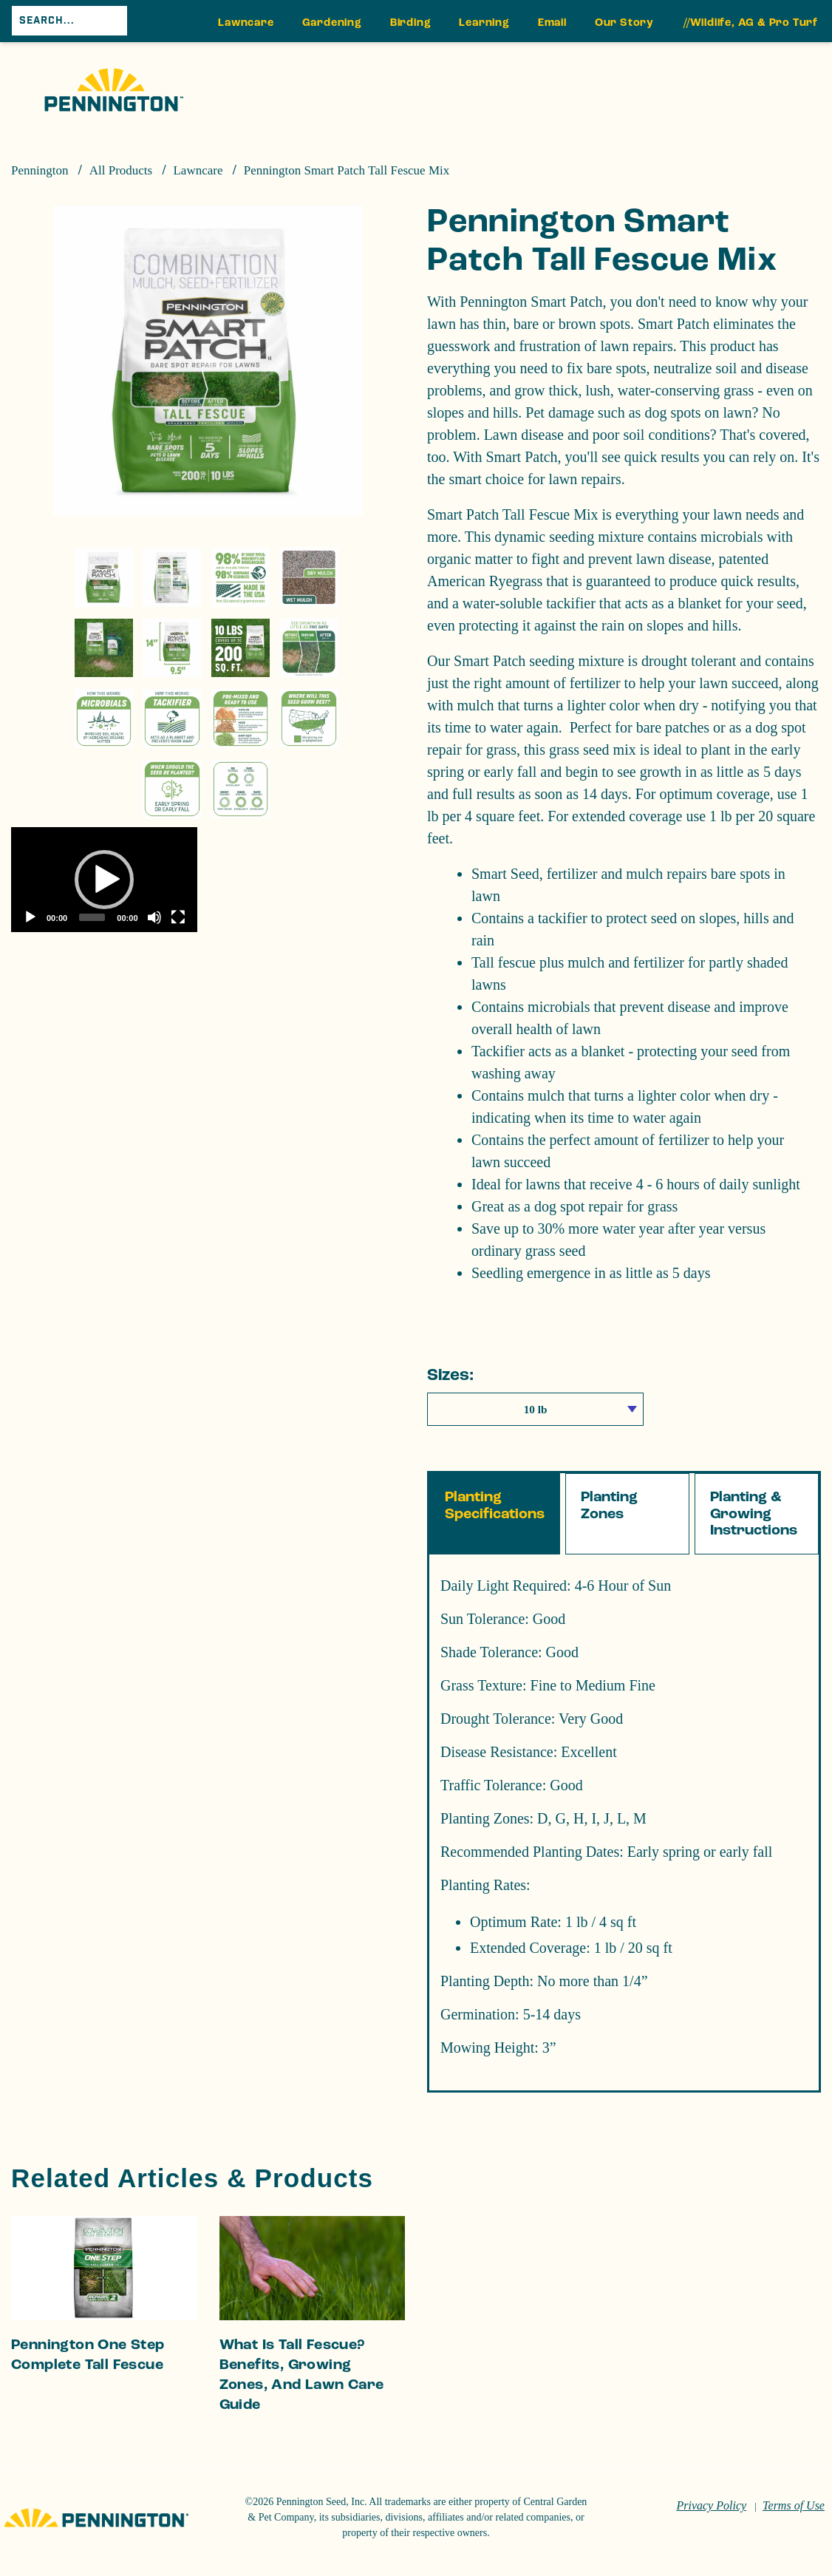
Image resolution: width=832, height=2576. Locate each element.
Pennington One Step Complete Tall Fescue (88, 2354)
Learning (484, 23)
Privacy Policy (711, 2505)
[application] (104, 879)
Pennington (39, 170)
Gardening (332, 23)
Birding (411, 23)
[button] (104, 879)
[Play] (30, 917)
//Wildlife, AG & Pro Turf (750, 23)
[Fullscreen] (178, 917)
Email (552, 23)
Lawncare (245, 23)
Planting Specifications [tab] (495, 1505)
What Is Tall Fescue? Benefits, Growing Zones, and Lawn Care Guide (301, 2374)
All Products (120, 170)
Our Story (624, 23)
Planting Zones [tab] (609, 1505)
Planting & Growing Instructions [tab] (753, 1513)
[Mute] (154, 917)
